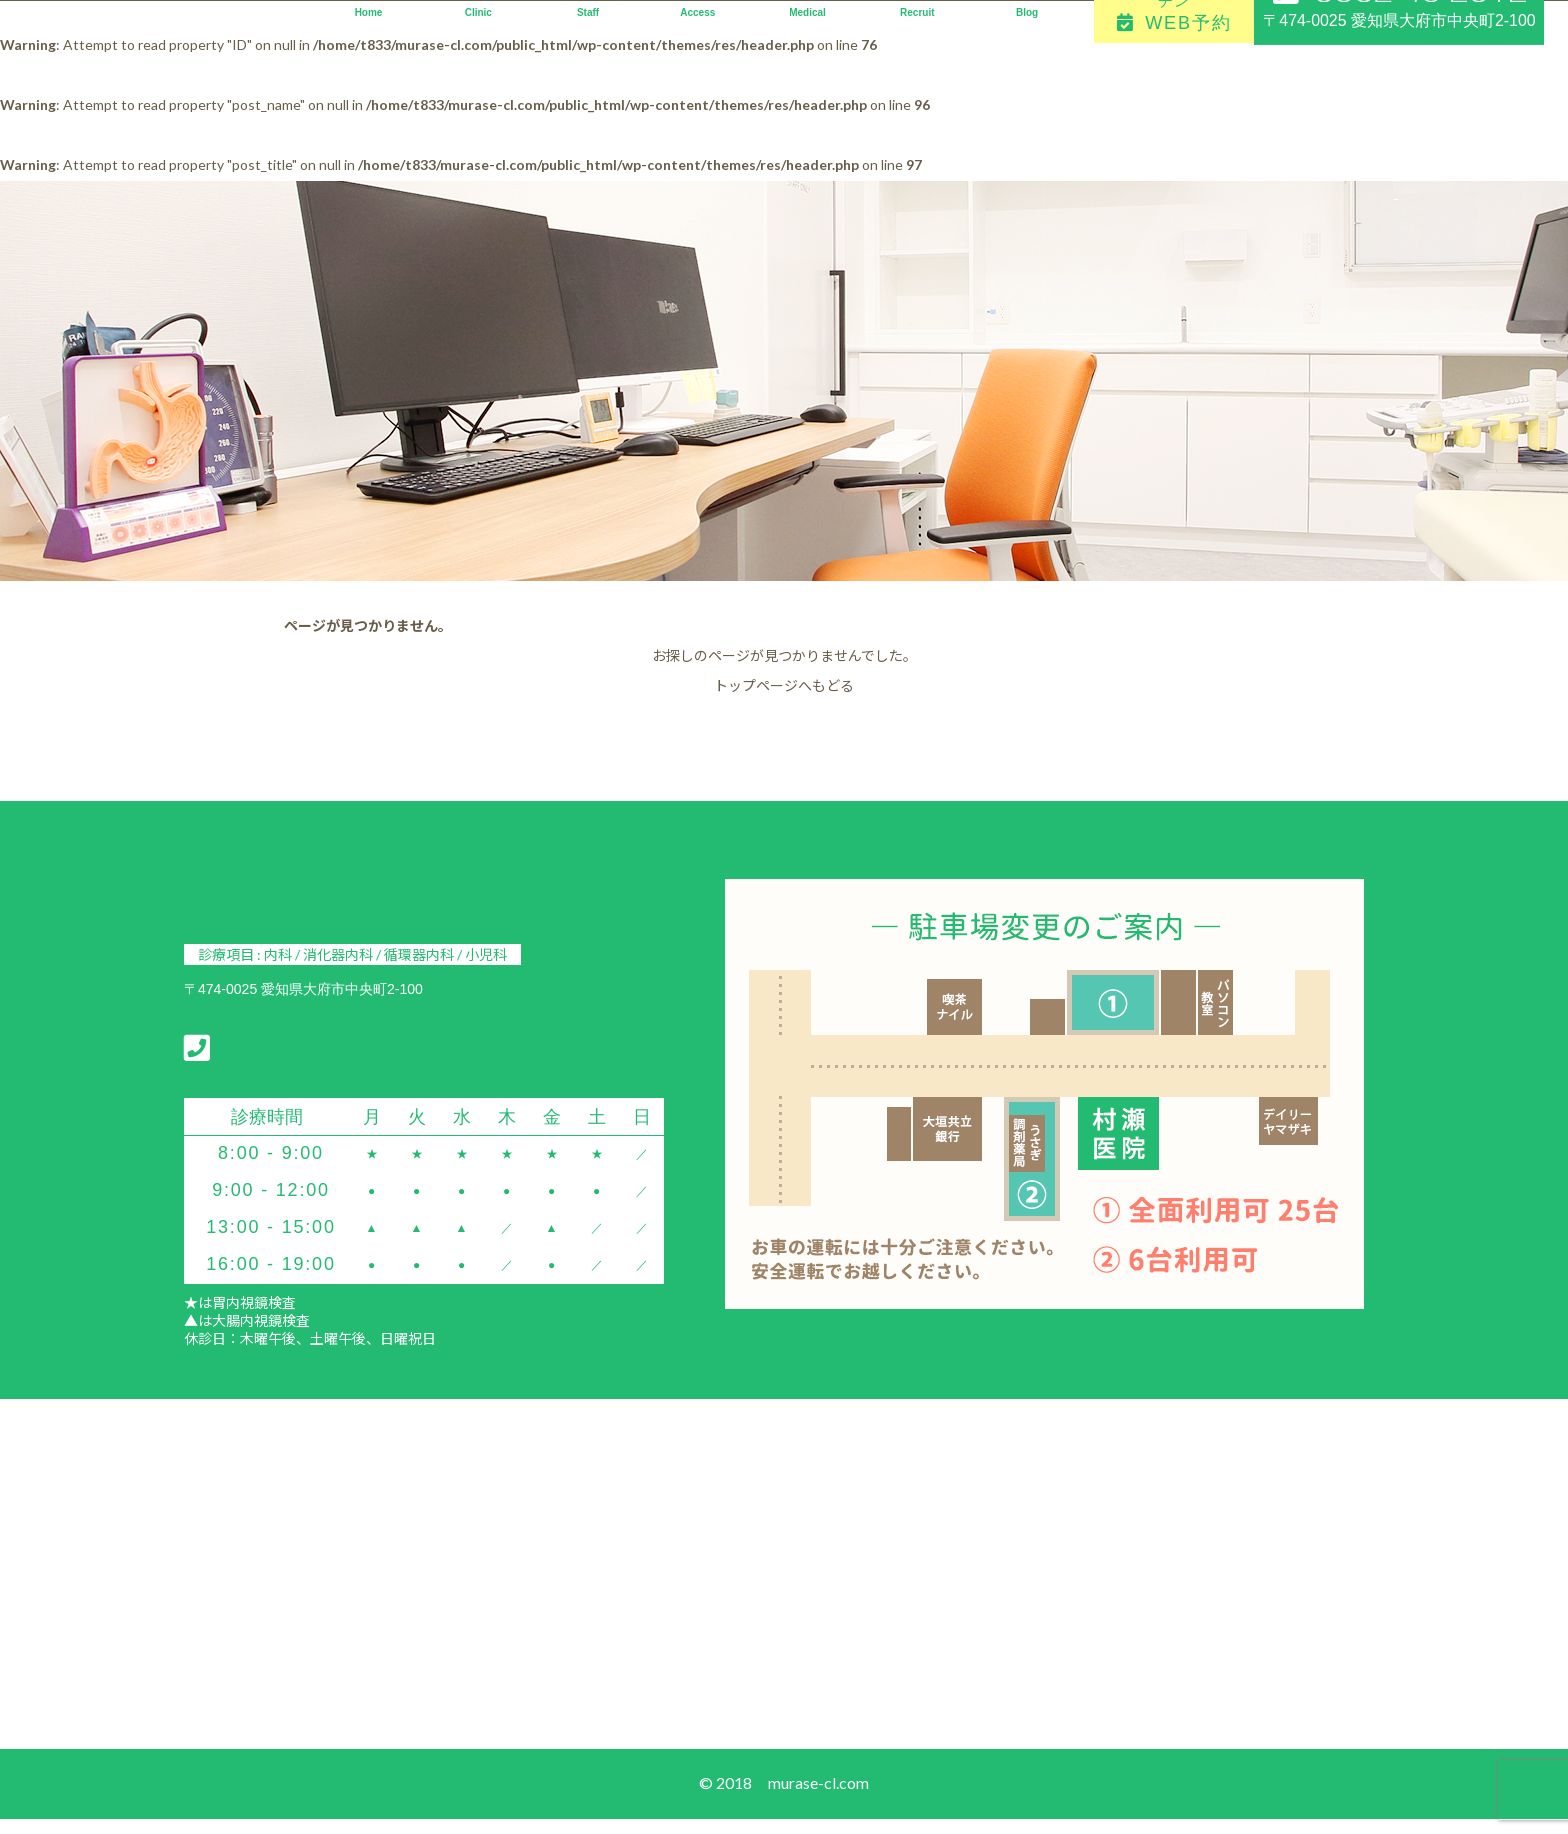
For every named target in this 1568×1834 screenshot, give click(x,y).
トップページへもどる (784, 685)
